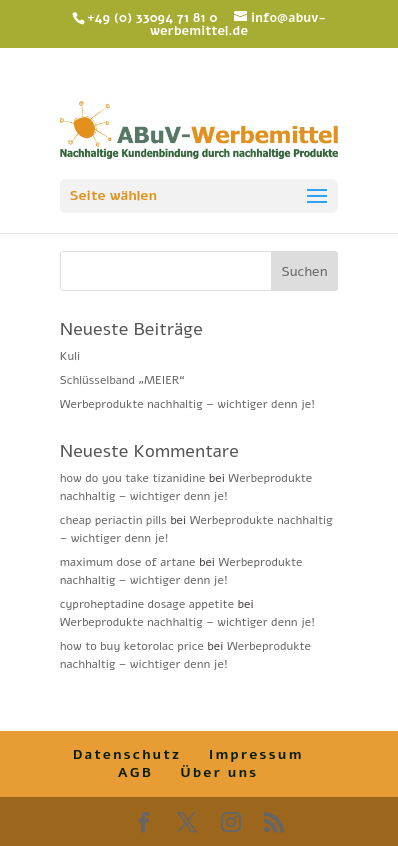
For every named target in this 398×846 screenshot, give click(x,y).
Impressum (256, 754)
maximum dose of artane (128, 562)
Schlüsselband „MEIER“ (122, 380)
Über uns (219, 772)
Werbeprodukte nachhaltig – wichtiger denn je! (187, 404)
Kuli (70, 356)
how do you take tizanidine (133, 478)
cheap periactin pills (113, 520)
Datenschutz (127, 754)
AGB (135, 772)
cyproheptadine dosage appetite (147, 604)
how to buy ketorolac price (132, 646)
